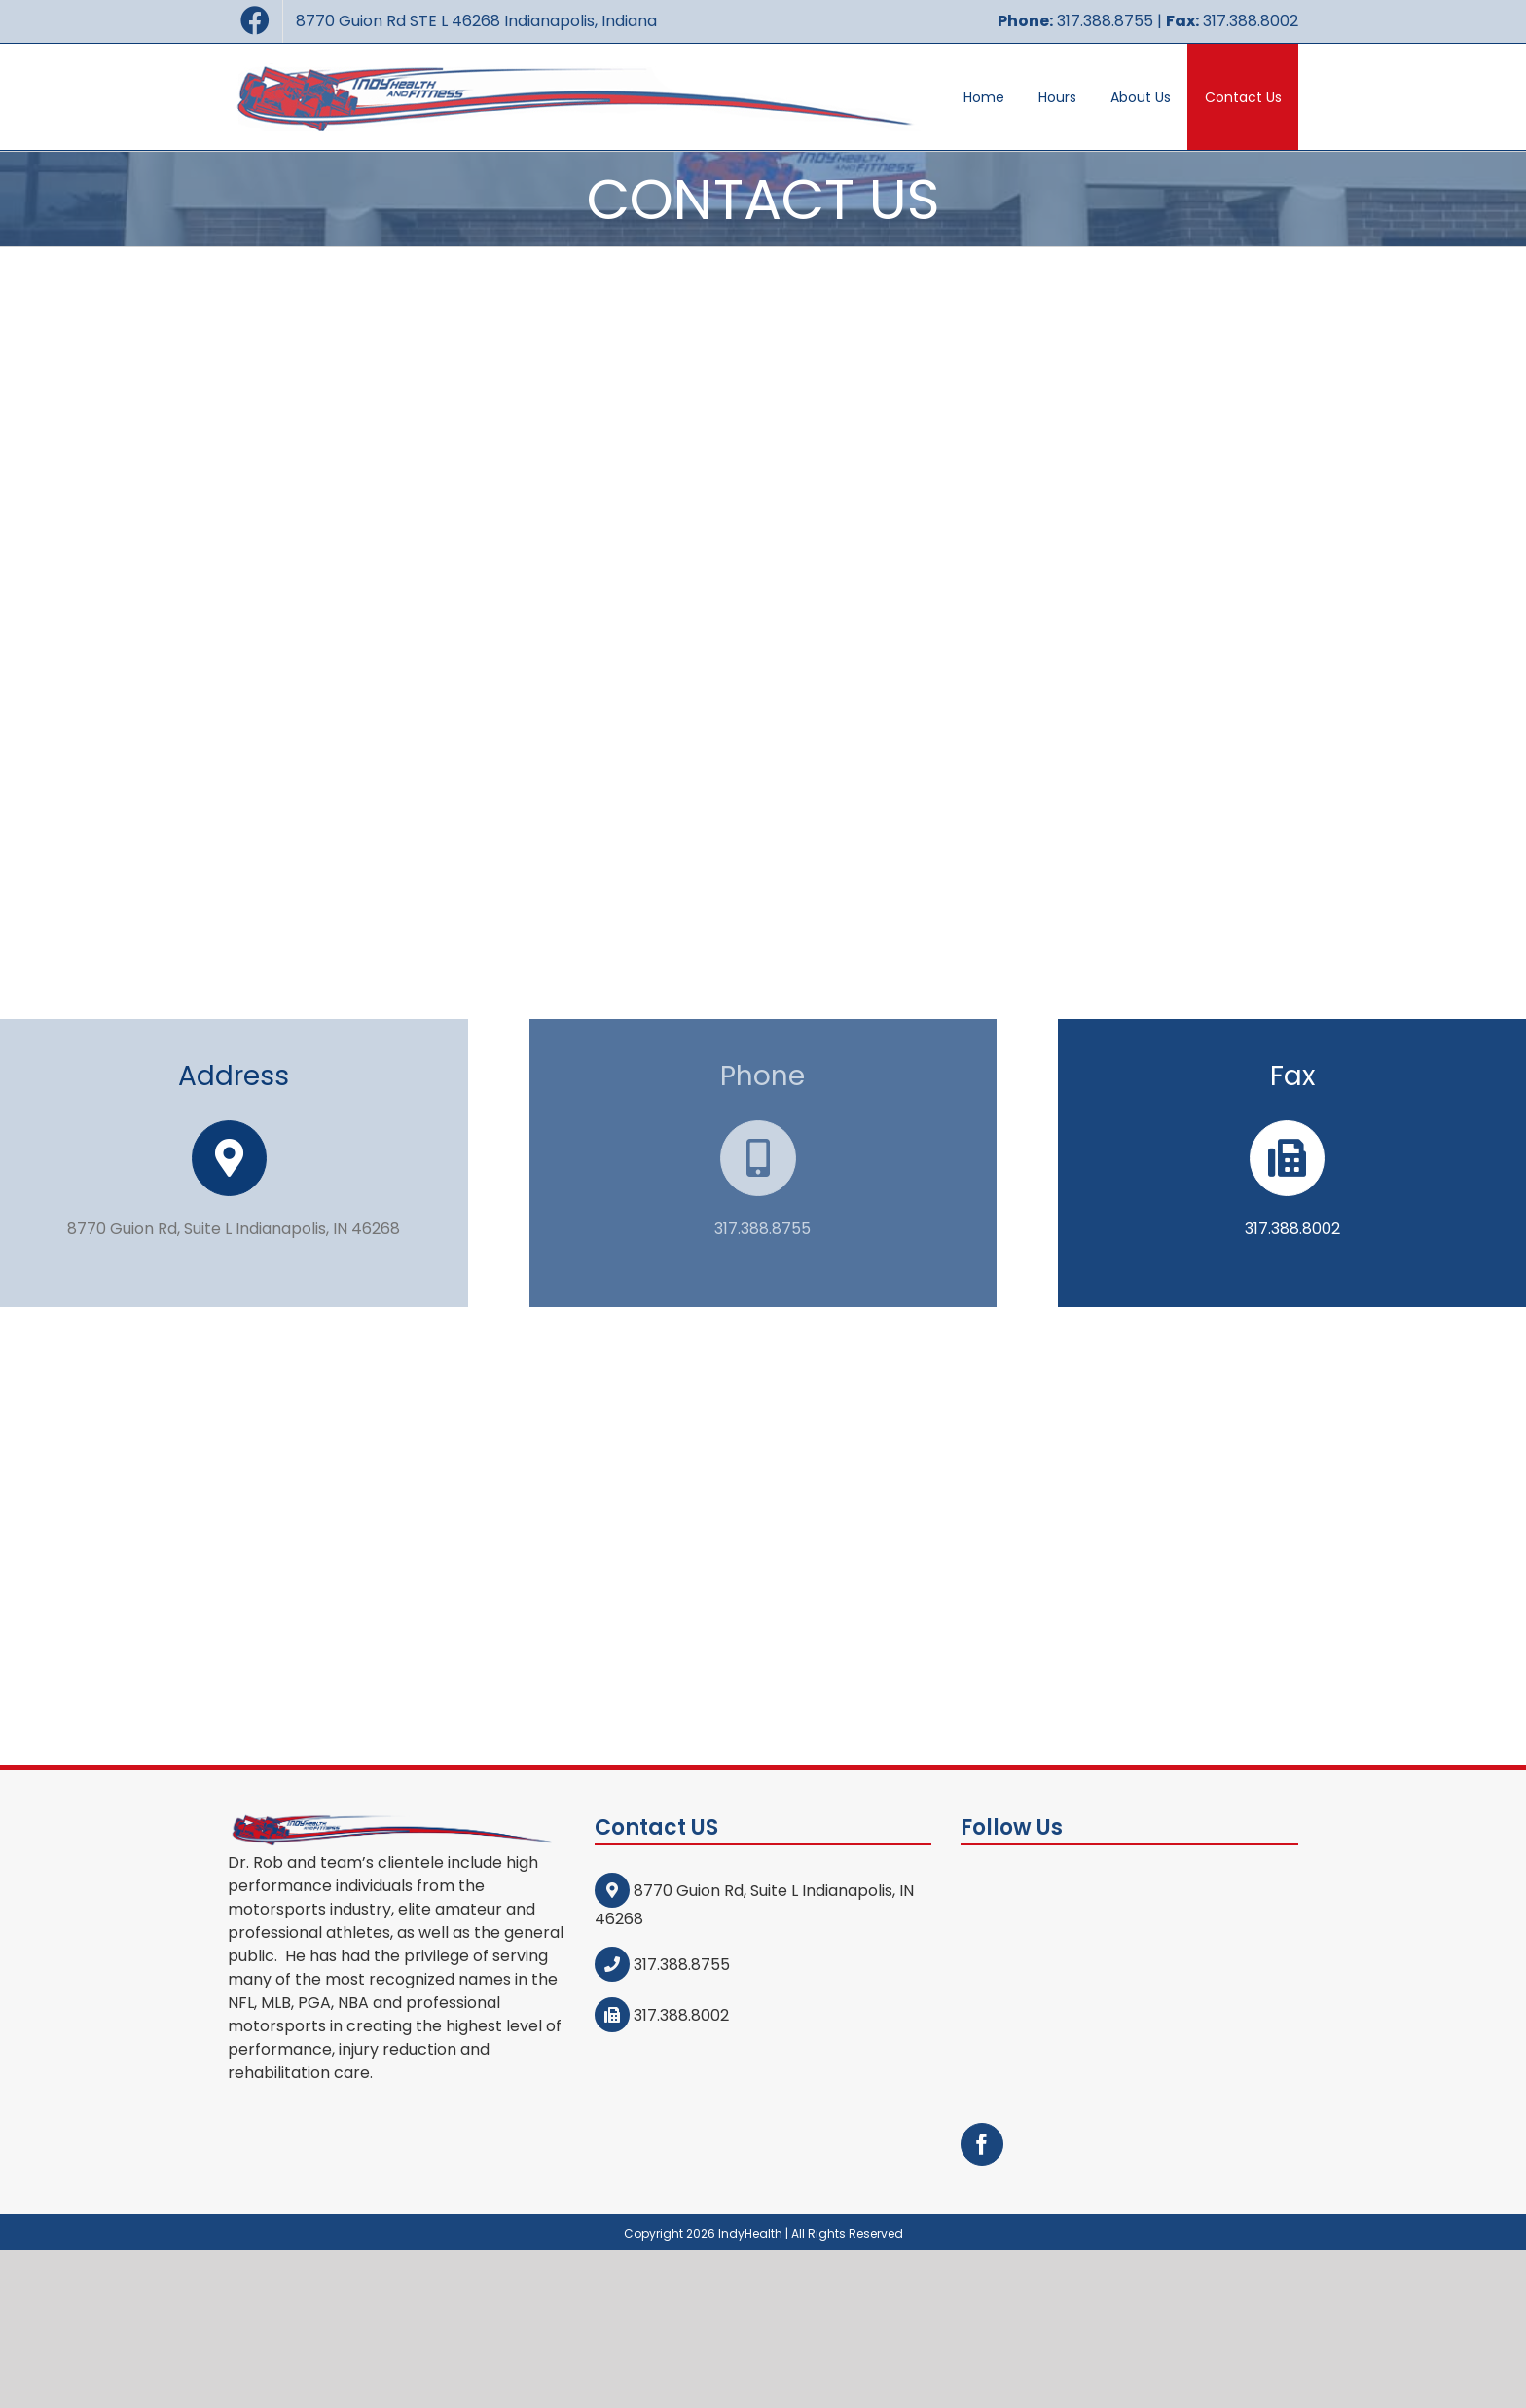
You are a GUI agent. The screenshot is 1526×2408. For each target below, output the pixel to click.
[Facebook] (982, 1927)
